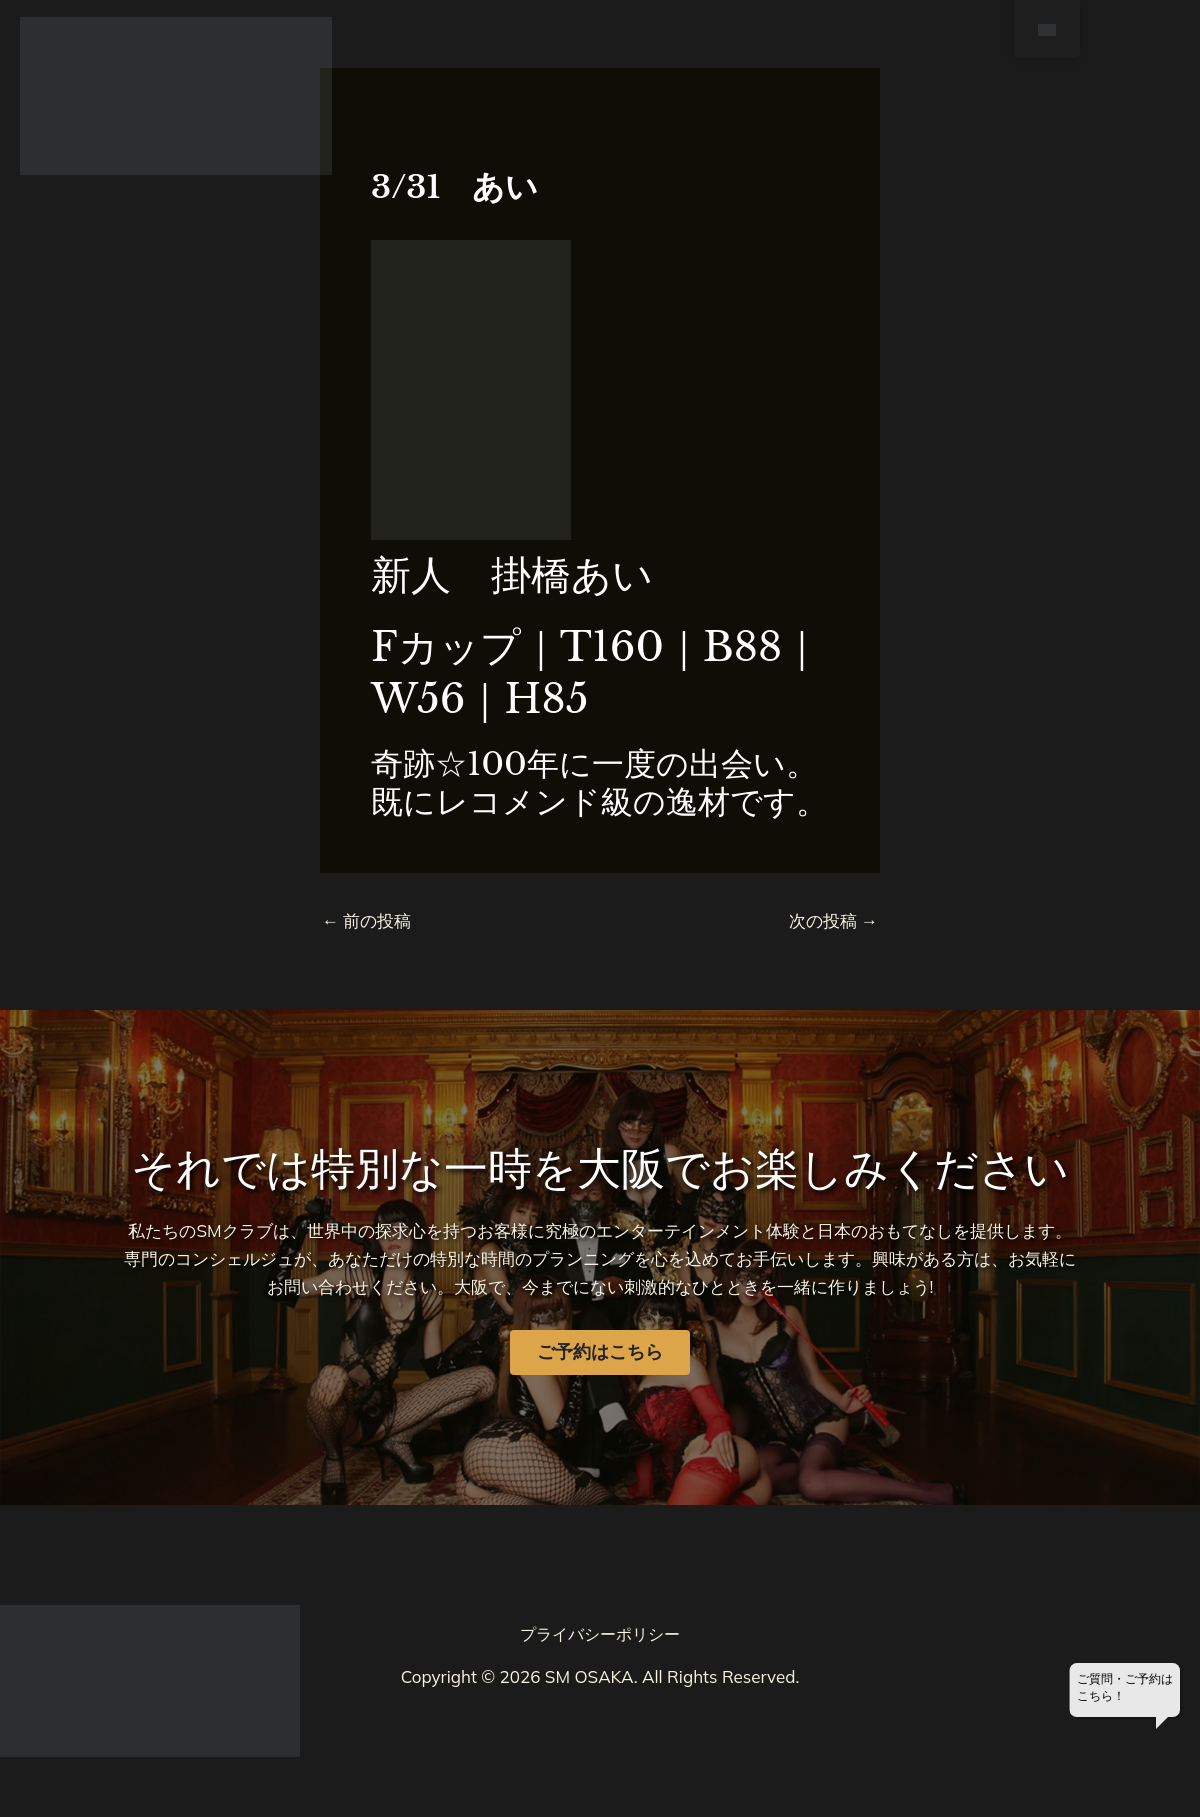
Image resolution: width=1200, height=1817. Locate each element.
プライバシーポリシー (600, 1634)
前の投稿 (366, 920)
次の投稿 (833, 920)
